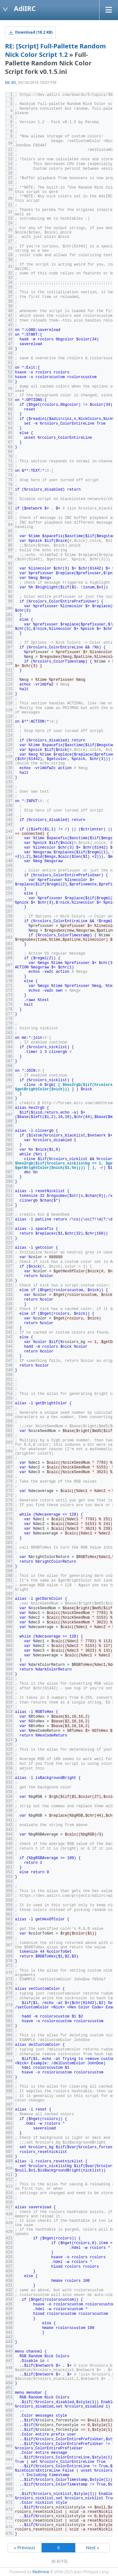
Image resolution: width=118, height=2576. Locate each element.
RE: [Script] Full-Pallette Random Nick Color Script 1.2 (55, 50)
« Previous (24, 2548)
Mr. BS (10, 82)
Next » (92, 2548)
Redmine (40, 2571)
